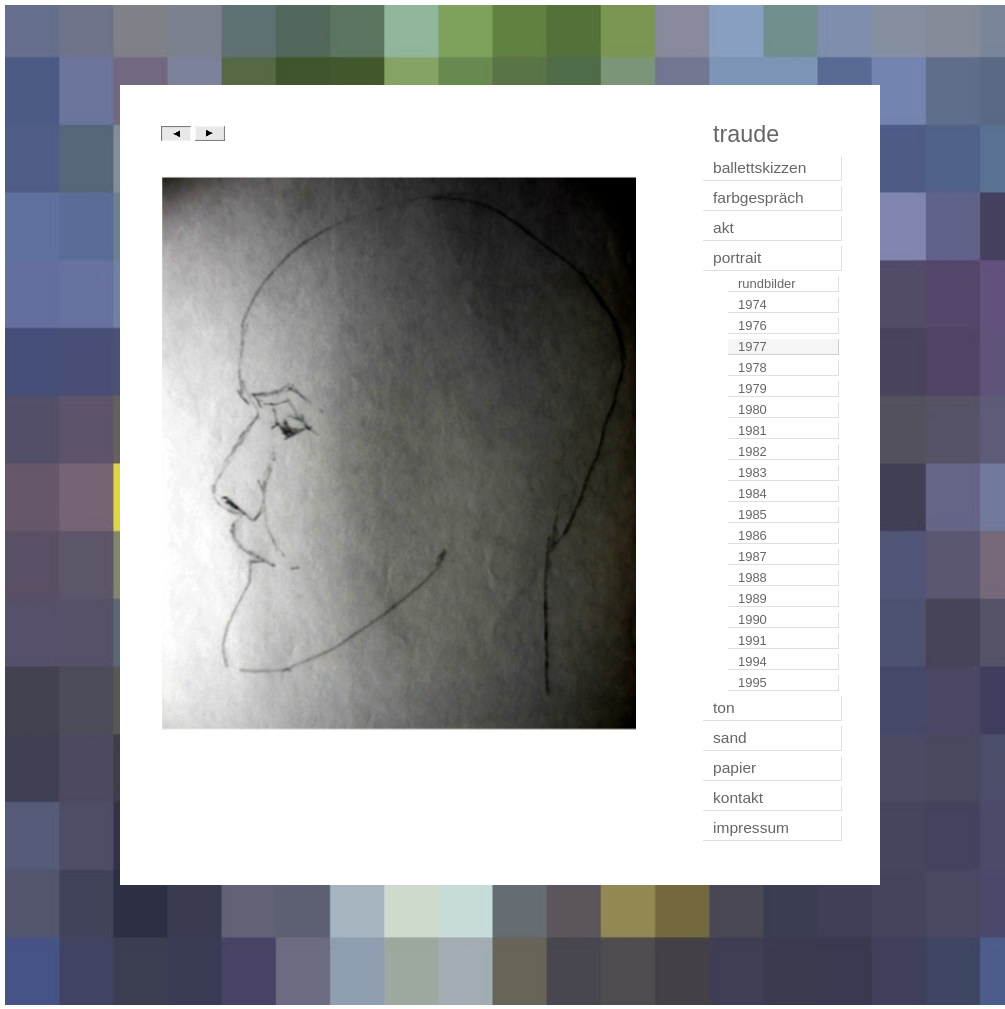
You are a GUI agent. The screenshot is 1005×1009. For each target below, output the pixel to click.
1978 (752, 367)
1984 (752, 493)
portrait (737, 257)
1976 (752, 325)
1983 (752, 472)
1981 (752, 430)
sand (730, 737)
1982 (752, 451)
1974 (752, 304)
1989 (752, 598)
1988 (752, 577)
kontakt (738, 797)
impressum (751, 827)
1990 (752, 619)
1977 (752, 346)
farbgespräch (758, 197)
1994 (752, 661)
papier (734, 767)
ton (724, 707)
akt (723, 227)
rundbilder (767, 283)
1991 (752, 640)
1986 (752, 535)
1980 (752, 409)
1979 (752, 388)
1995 (752, 682)
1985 (752, 514)
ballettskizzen (759, 167)
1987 (752, 556)
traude (746, 134)
